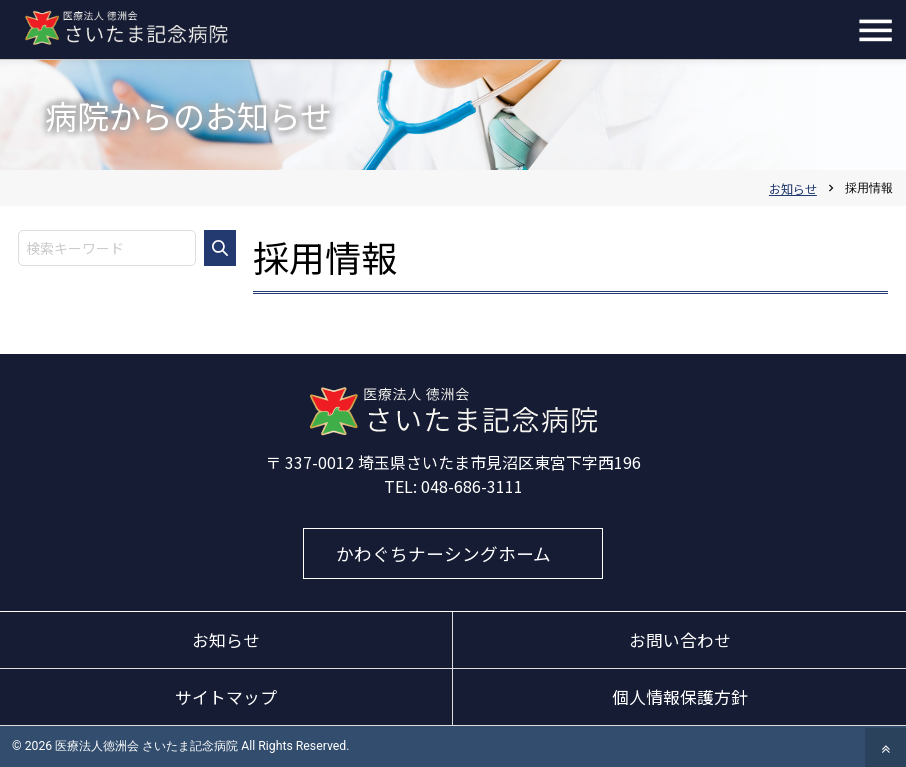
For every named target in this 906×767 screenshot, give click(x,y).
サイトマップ (226, 697)
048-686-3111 (472, 486)
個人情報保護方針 (680, 697)
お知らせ (226, 640)
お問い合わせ (680, 640)
